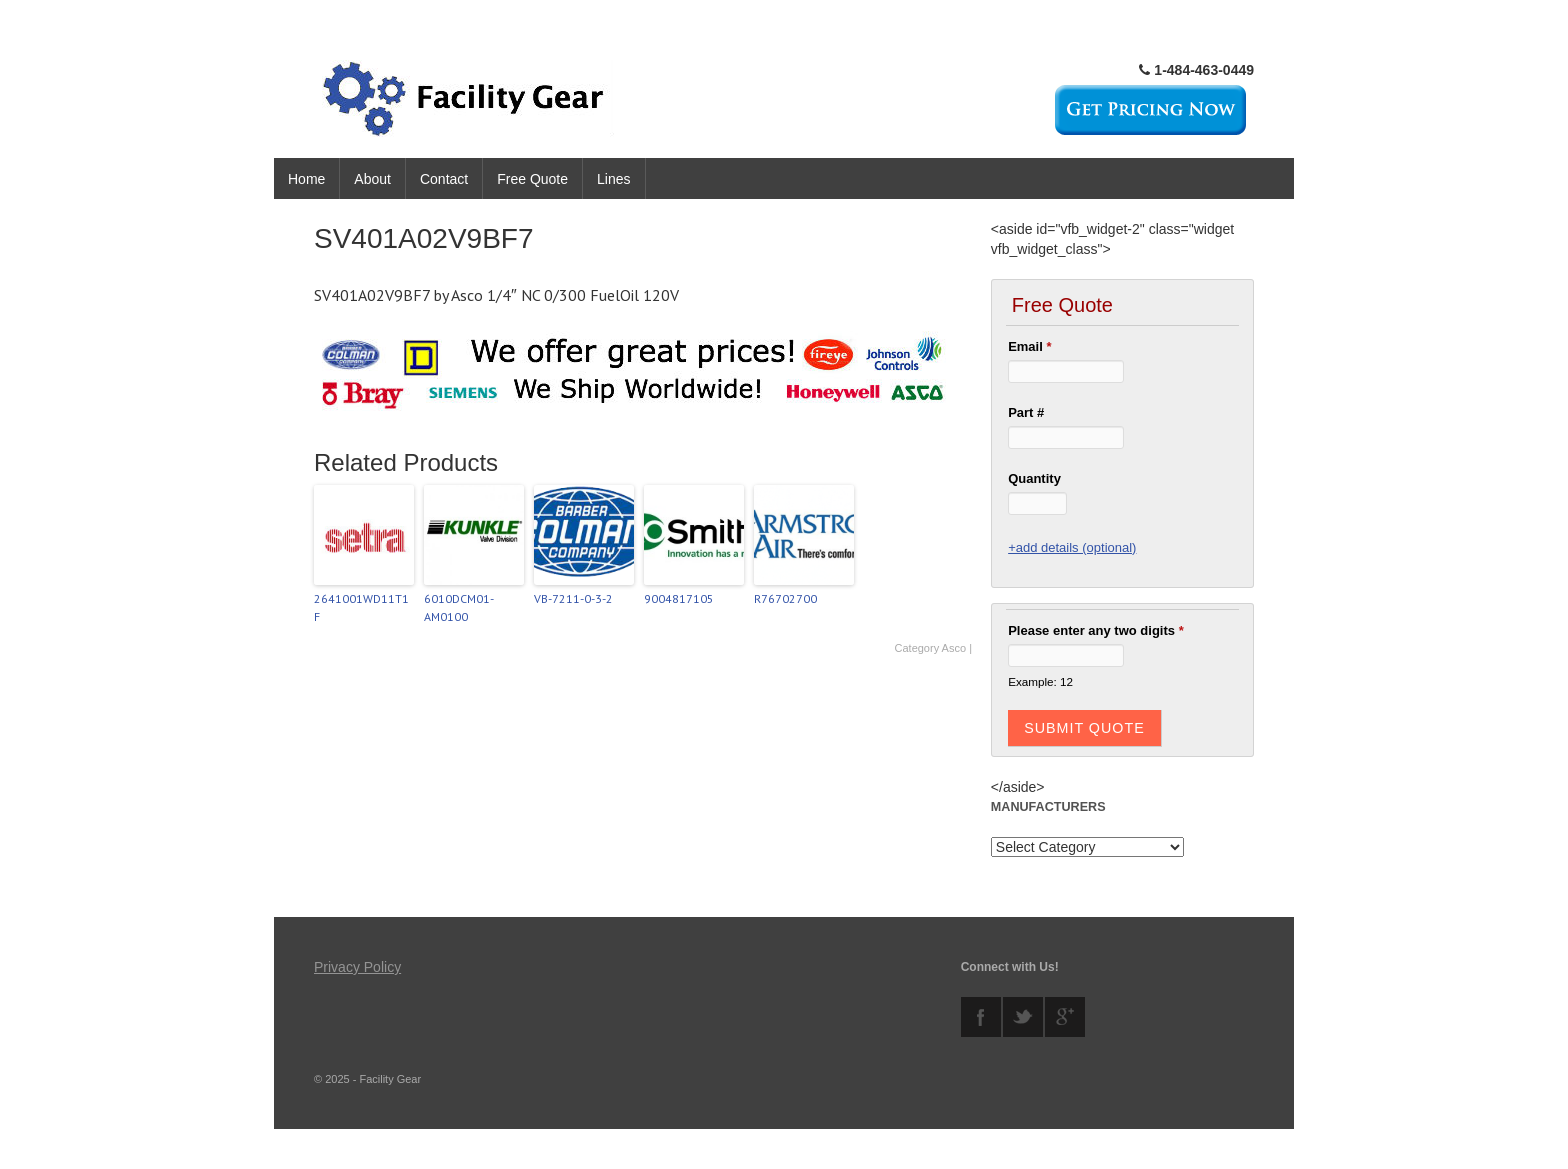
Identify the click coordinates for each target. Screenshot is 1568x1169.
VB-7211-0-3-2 (573, 598)
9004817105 (679, 598)
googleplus (1065, 1017)
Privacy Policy (357, 967)
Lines (613, 179)
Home (306, 179)
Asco (954, 648)
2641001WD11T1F (361, 607)
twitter (1023, 1017)
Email (1029, 346)
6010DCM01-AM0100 (459, 607)
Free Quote (532, 179)
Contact (444, 179)
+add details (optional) (1072, 547)
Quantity (1034, 478)
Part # (1026, 412)
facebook (981, 1017)
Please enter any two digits (1096, 630)
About (372, 179)
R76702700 (785, 598)
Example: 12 (1040, 681)
